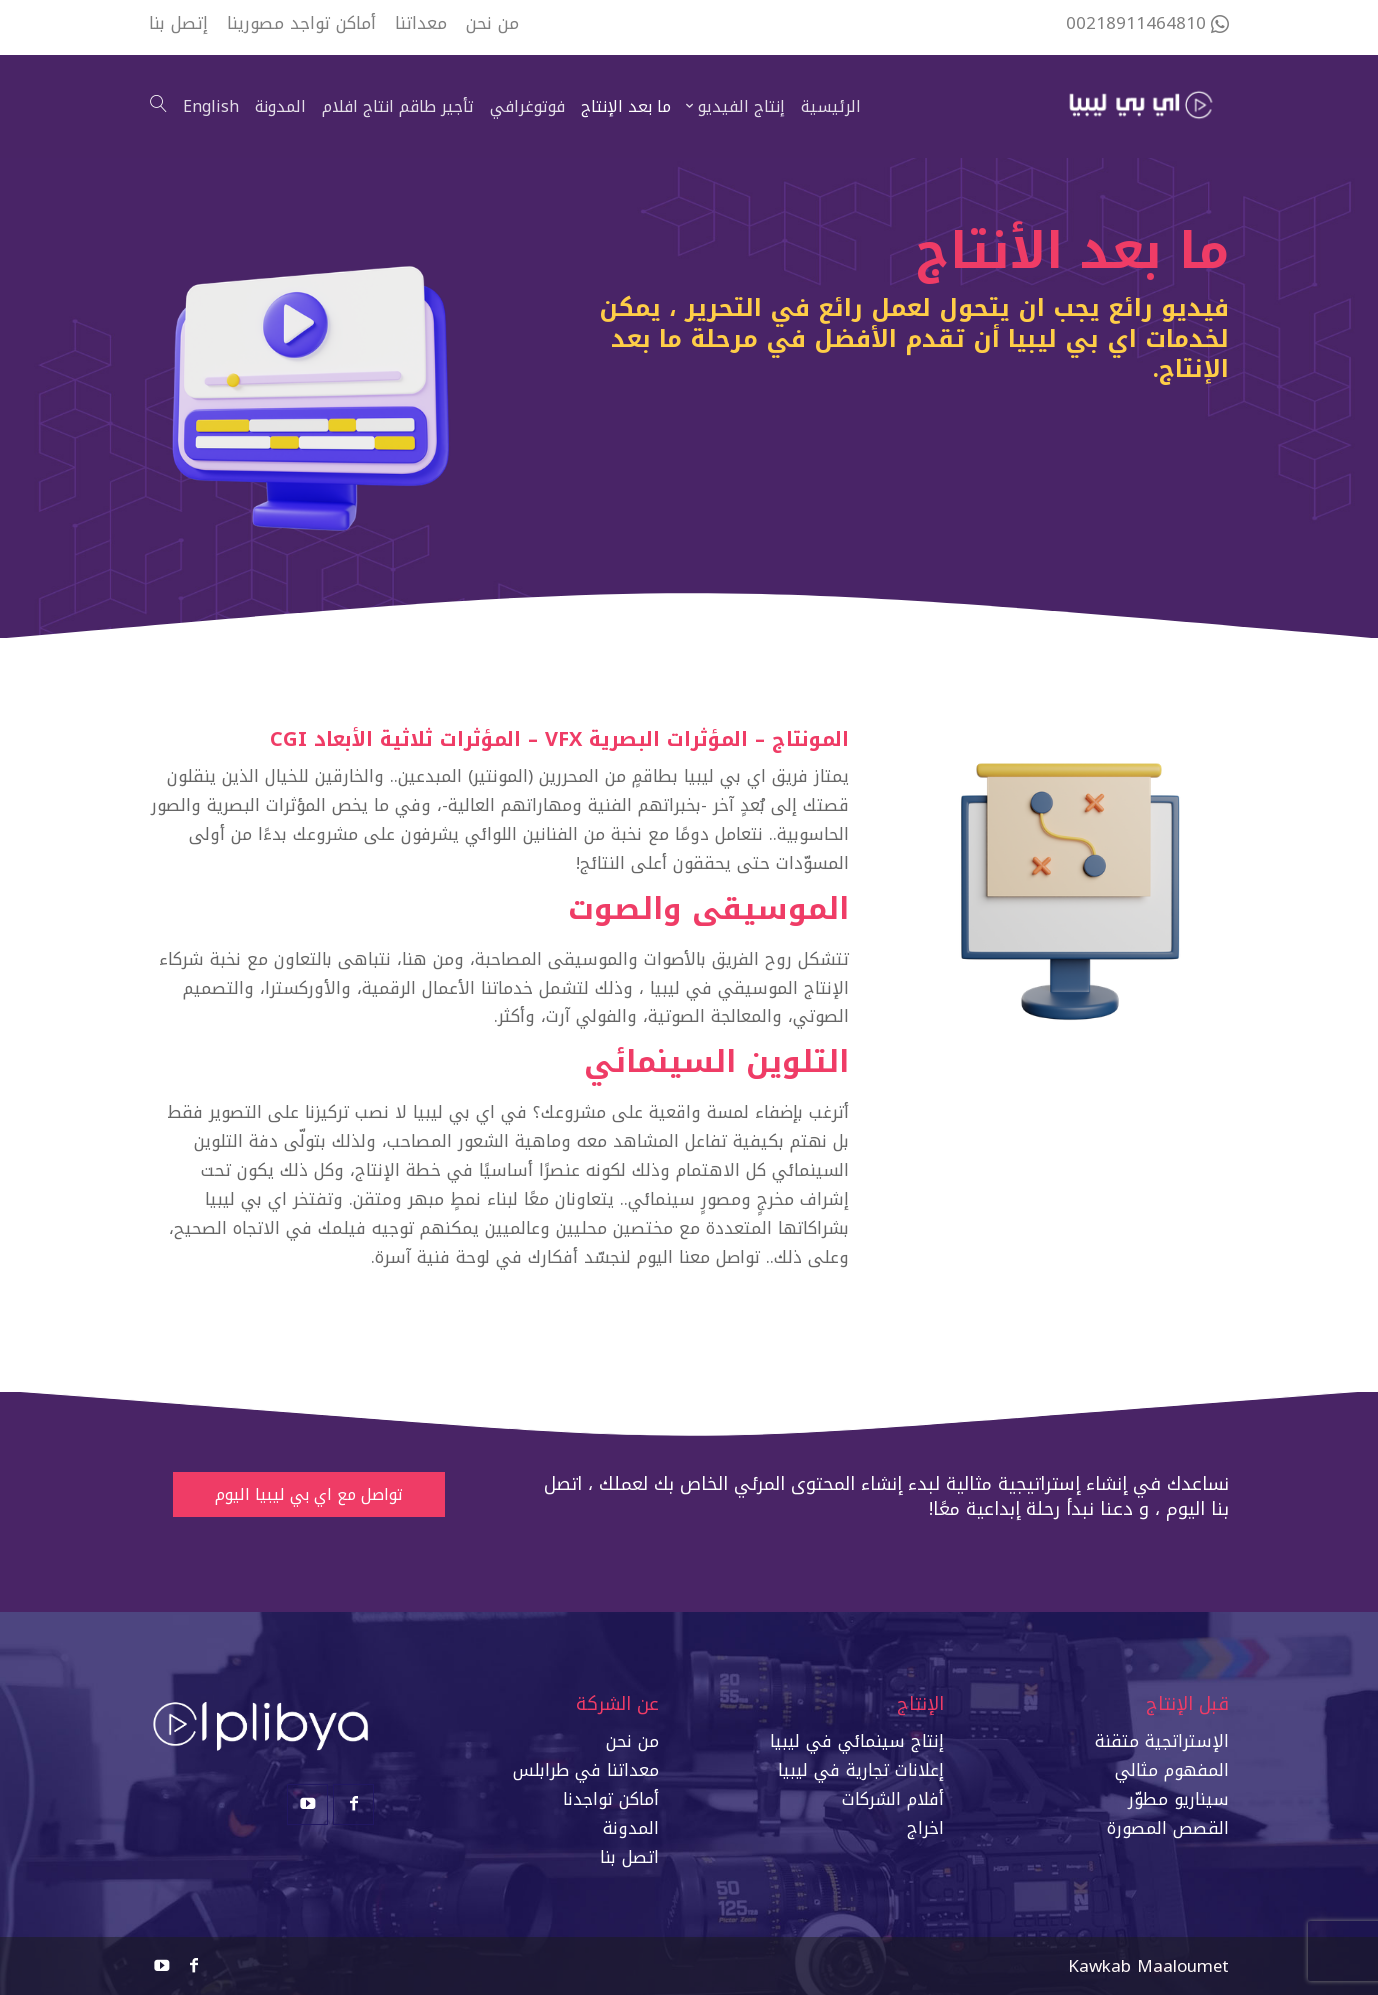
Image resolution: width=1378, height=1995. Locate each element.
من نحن (632, 1741)
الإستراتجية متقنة (1162, 1741)
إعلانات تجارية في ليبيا (861, 1770)
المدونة (631, 1828)
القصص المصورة (1168, 1828)
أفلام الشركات (893, 1799)
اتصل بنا (629, 1857)
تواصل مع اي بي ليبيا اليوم (309, 1494)
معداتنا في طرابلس (586, 1770)
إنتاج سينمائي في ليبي (859, 1741)
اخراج (925, 1828)
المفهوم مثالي (1172, 1770)
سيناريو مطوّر (1178, 1799)
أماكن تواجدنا (611, 1799)
